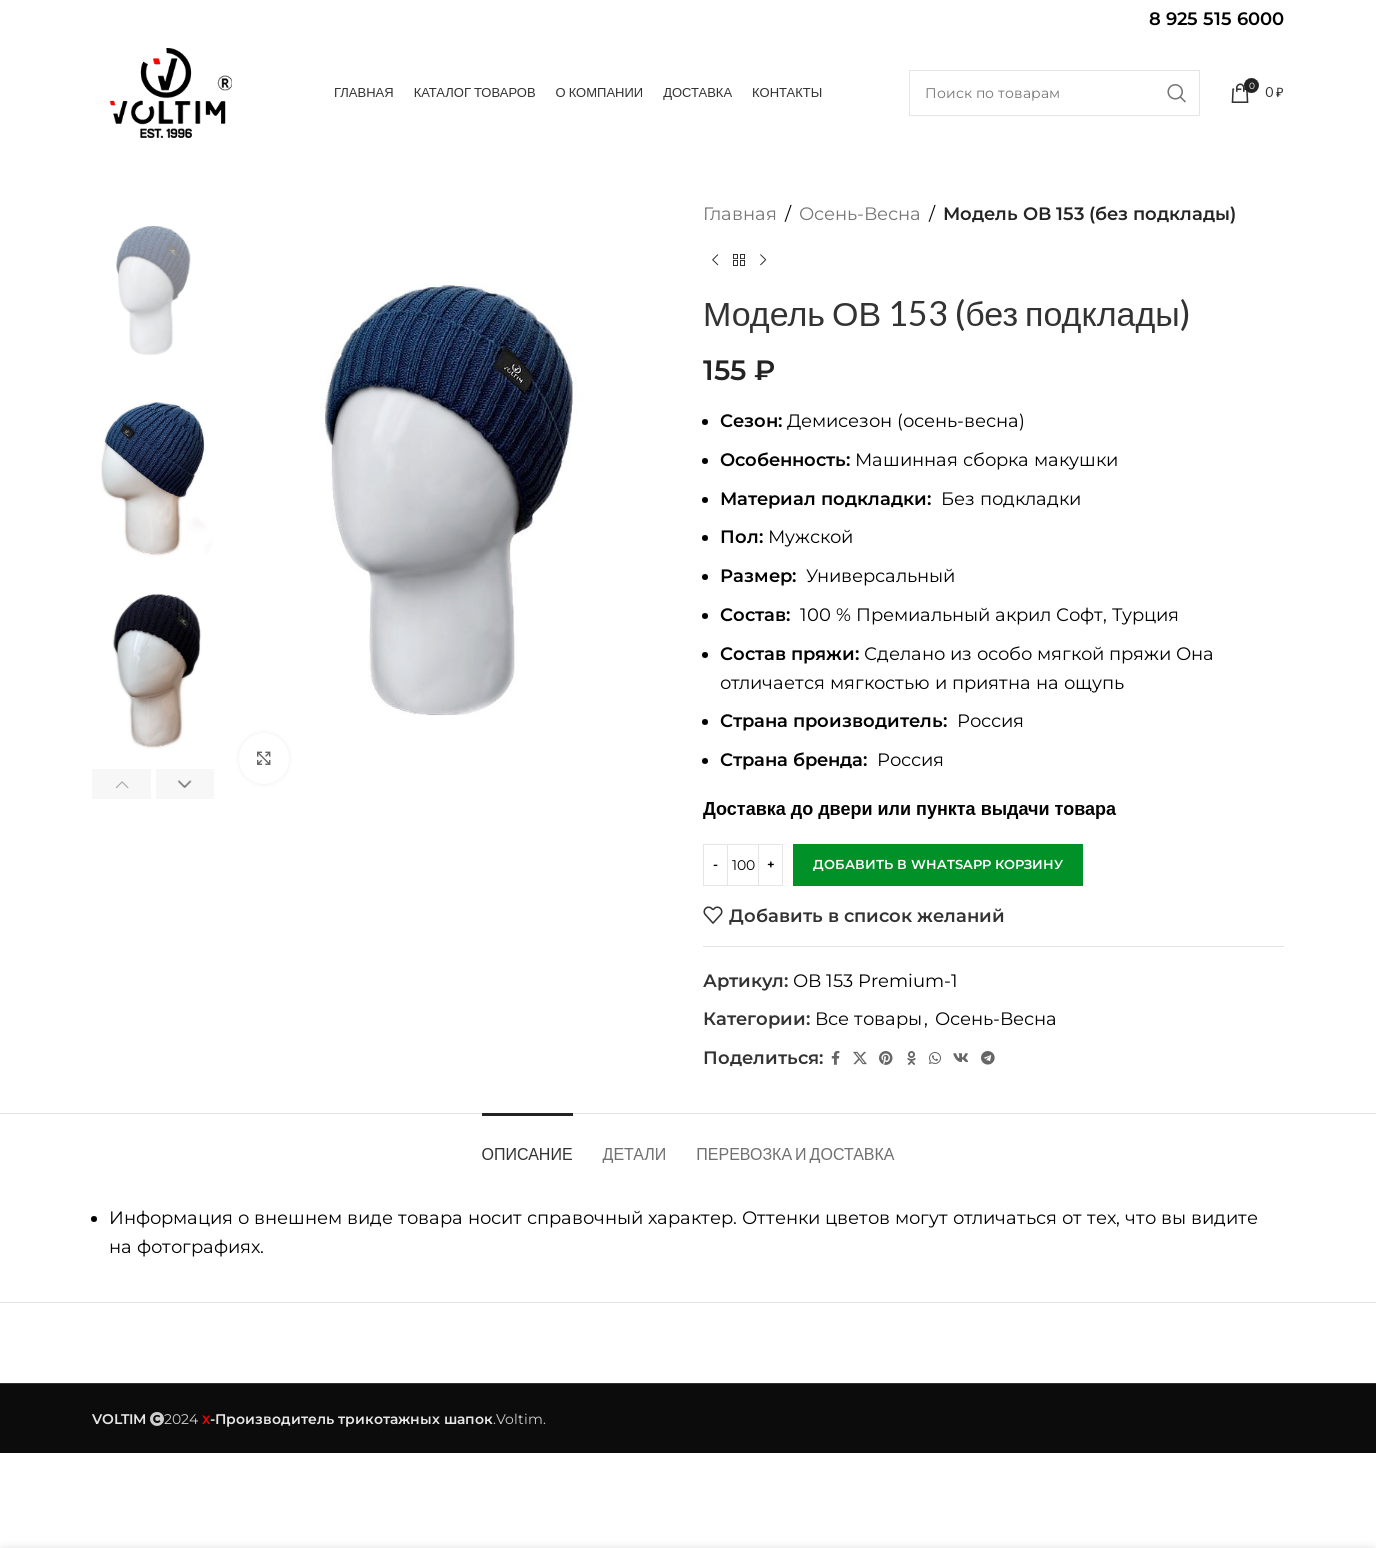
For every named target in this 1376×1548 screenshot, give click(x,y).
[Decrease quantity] (715, 865)
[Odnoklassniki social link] (911, 1058)
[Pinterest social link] (886, 1058)
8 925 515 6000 (1216, 19)
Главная (740, 214)
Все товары (868, 1019)
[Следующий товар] (763, 261)
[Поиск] (1054, 93)
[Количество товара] (743, 865)
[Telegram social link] (988, 1058)
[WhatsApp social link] (935, 1058)
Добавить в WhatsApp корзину (938, 864)
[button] (121, 784)
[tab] (527, 1143)
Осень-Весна (860, 214)
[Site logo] (169, 92)
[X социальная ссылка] (860, 1058)
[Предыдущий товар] (715, 261)
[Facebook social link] (835, 1058)
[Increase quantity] (770, 865)
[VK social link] (961, 1058)
